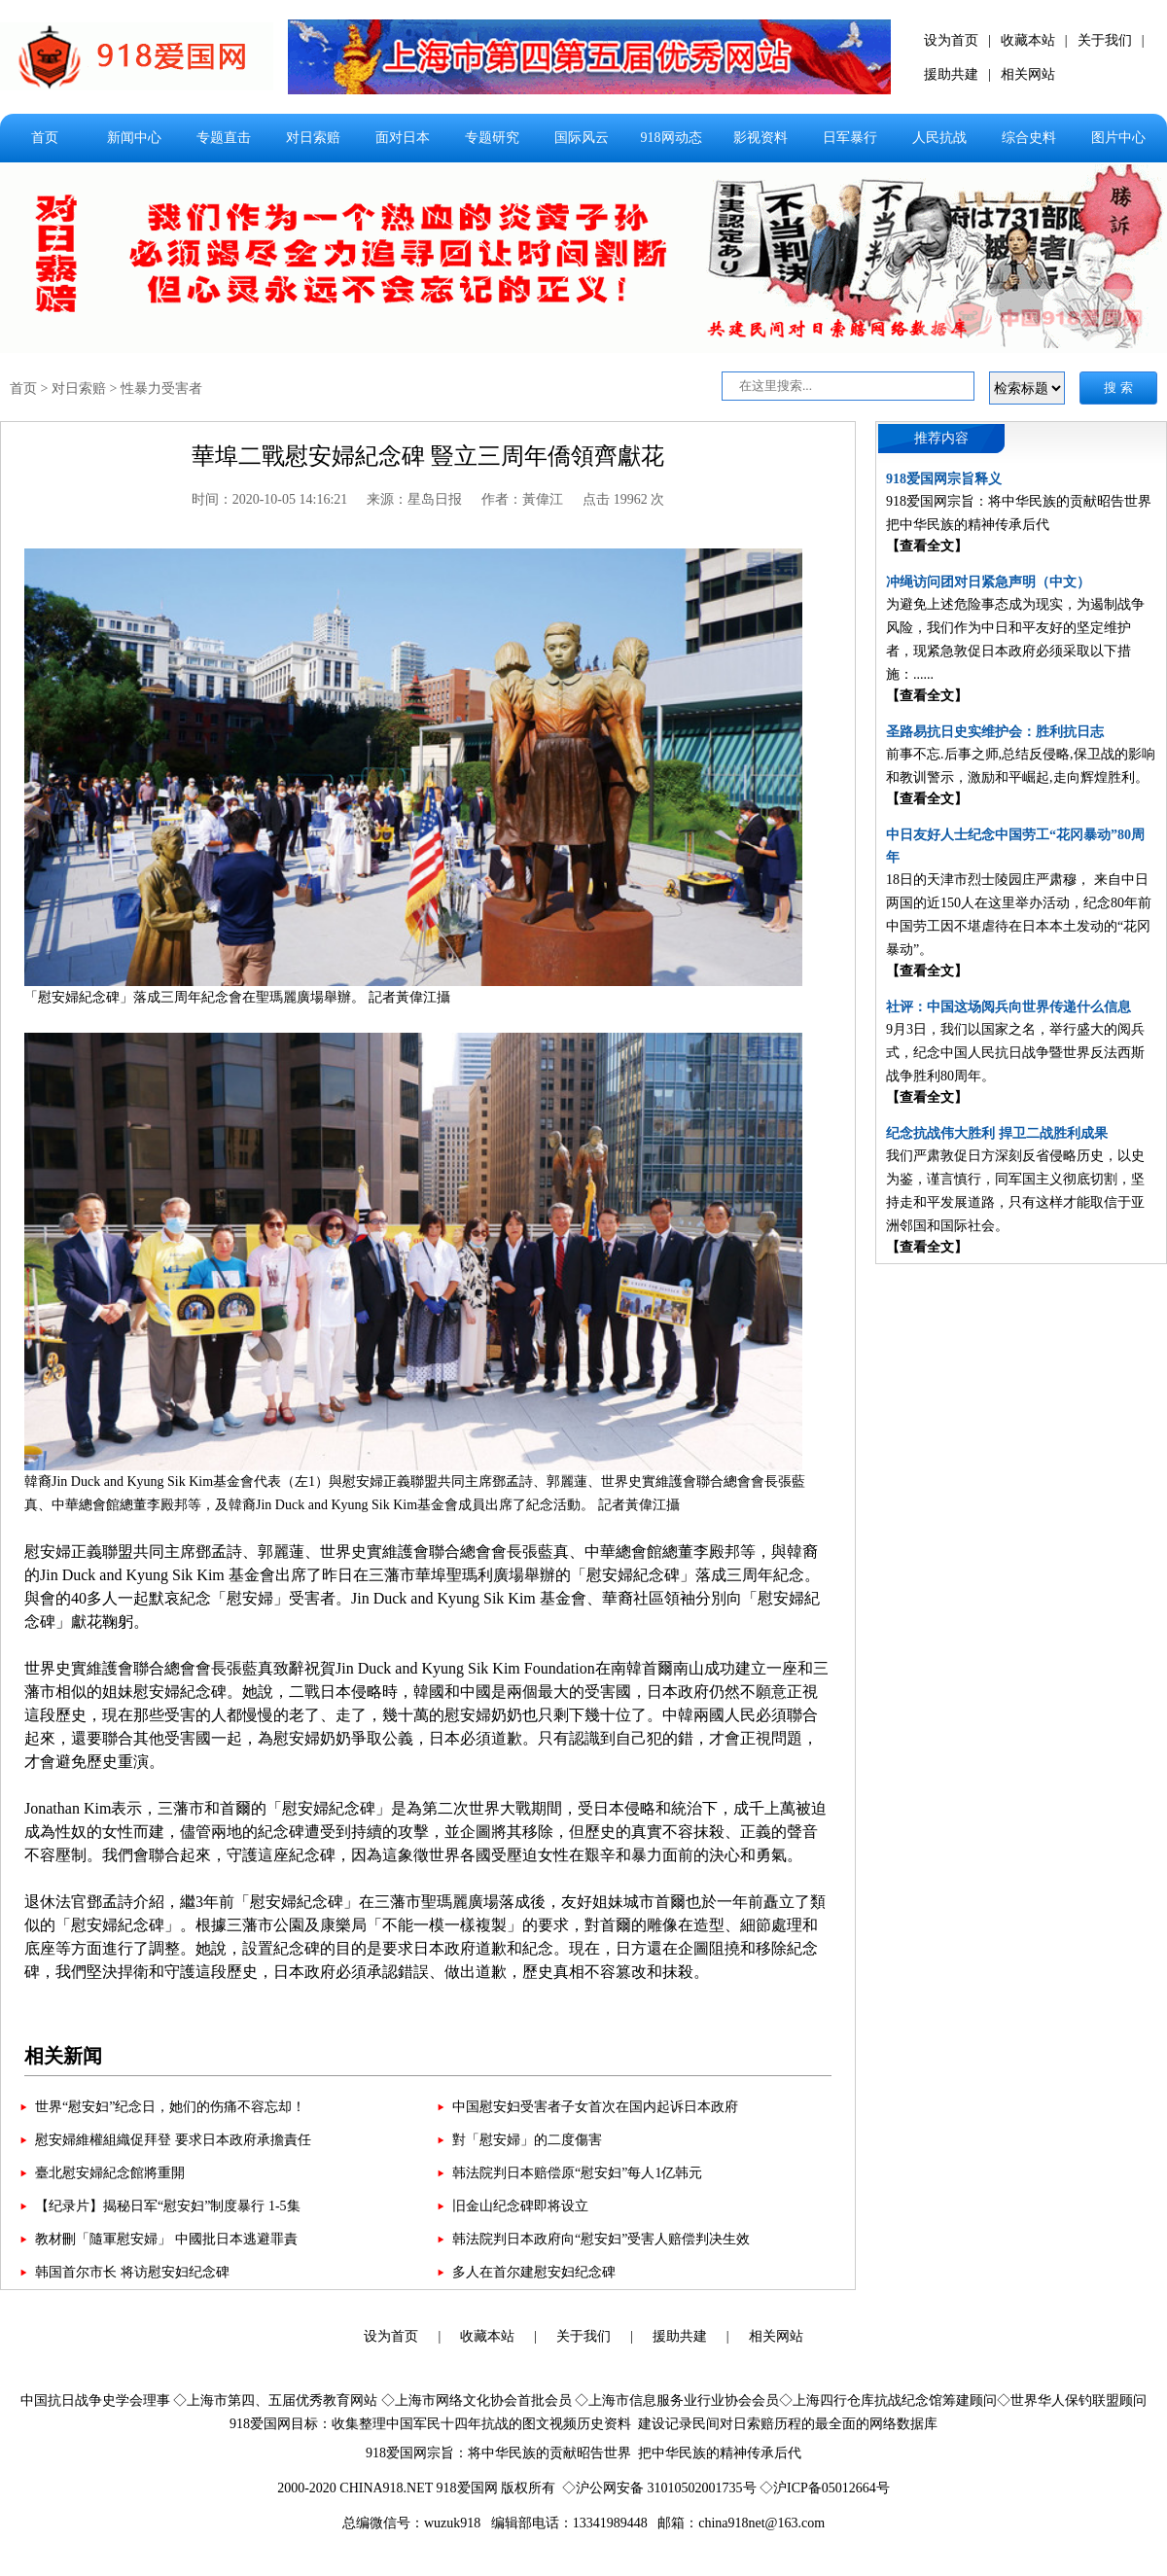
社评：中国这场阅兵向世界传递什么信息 (1008, 1007)
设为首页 (951, 40)
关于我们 (1105, 40)
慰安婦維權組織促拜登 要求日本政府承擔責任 (173, 2140)
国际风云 (581, 137)
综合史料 (1029, 137)
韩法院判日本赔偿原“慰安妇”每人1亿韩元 (577, 2173)
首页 (44, 137)
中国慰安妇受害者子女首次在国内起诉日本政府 (595, 2107)
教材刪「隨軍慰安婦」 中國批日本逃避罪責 (166, 2239)
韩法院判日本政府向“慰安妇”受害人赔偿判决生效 (601, 2239)
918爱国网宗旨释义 (944, 479)
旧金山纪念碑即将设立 (520, 2206)
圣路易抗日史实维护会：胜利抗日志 (995, 731)
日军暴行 (850, 137)
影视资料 (760, 137)
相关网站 (1028, 74)
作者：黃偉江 (522, 499)
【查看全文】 (927, 546)
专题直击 (223, 137)
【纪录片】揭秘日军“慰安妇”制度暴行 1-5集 (168, 2206)
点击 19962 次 (623, 499)
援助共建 (951, 74)
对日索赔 (313, 137)
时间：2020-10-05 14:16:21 (270, 499)
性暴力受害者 (161, 388)
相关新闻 (63, 2055)
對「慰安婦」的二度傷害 (527, 2140)
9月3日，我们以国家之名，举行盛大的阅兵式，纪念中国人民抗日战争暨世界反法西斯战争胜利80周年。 (1015, 1052)
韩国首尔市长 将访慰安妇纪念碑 (132, 2272)
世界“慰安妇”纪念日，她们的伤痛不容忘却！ (170, 2107)
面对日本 (402, 137)
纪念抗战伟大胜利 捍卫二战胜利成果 (997, 1133)
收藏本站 (1028, 40)
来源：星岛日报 (414, 499)
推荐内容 (941, 438)
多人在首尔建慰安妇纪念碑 (534, 2272)
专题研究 (492, 137)
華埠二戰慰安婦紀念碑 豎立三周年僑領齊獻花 (428, 456)
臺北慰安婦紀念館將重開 (110, 2173)
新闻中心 (134, 137)
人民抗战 (939, 137)
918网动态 (671, 137)
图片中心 (1118, 137)
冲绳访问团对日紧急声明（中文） (988, 582)
